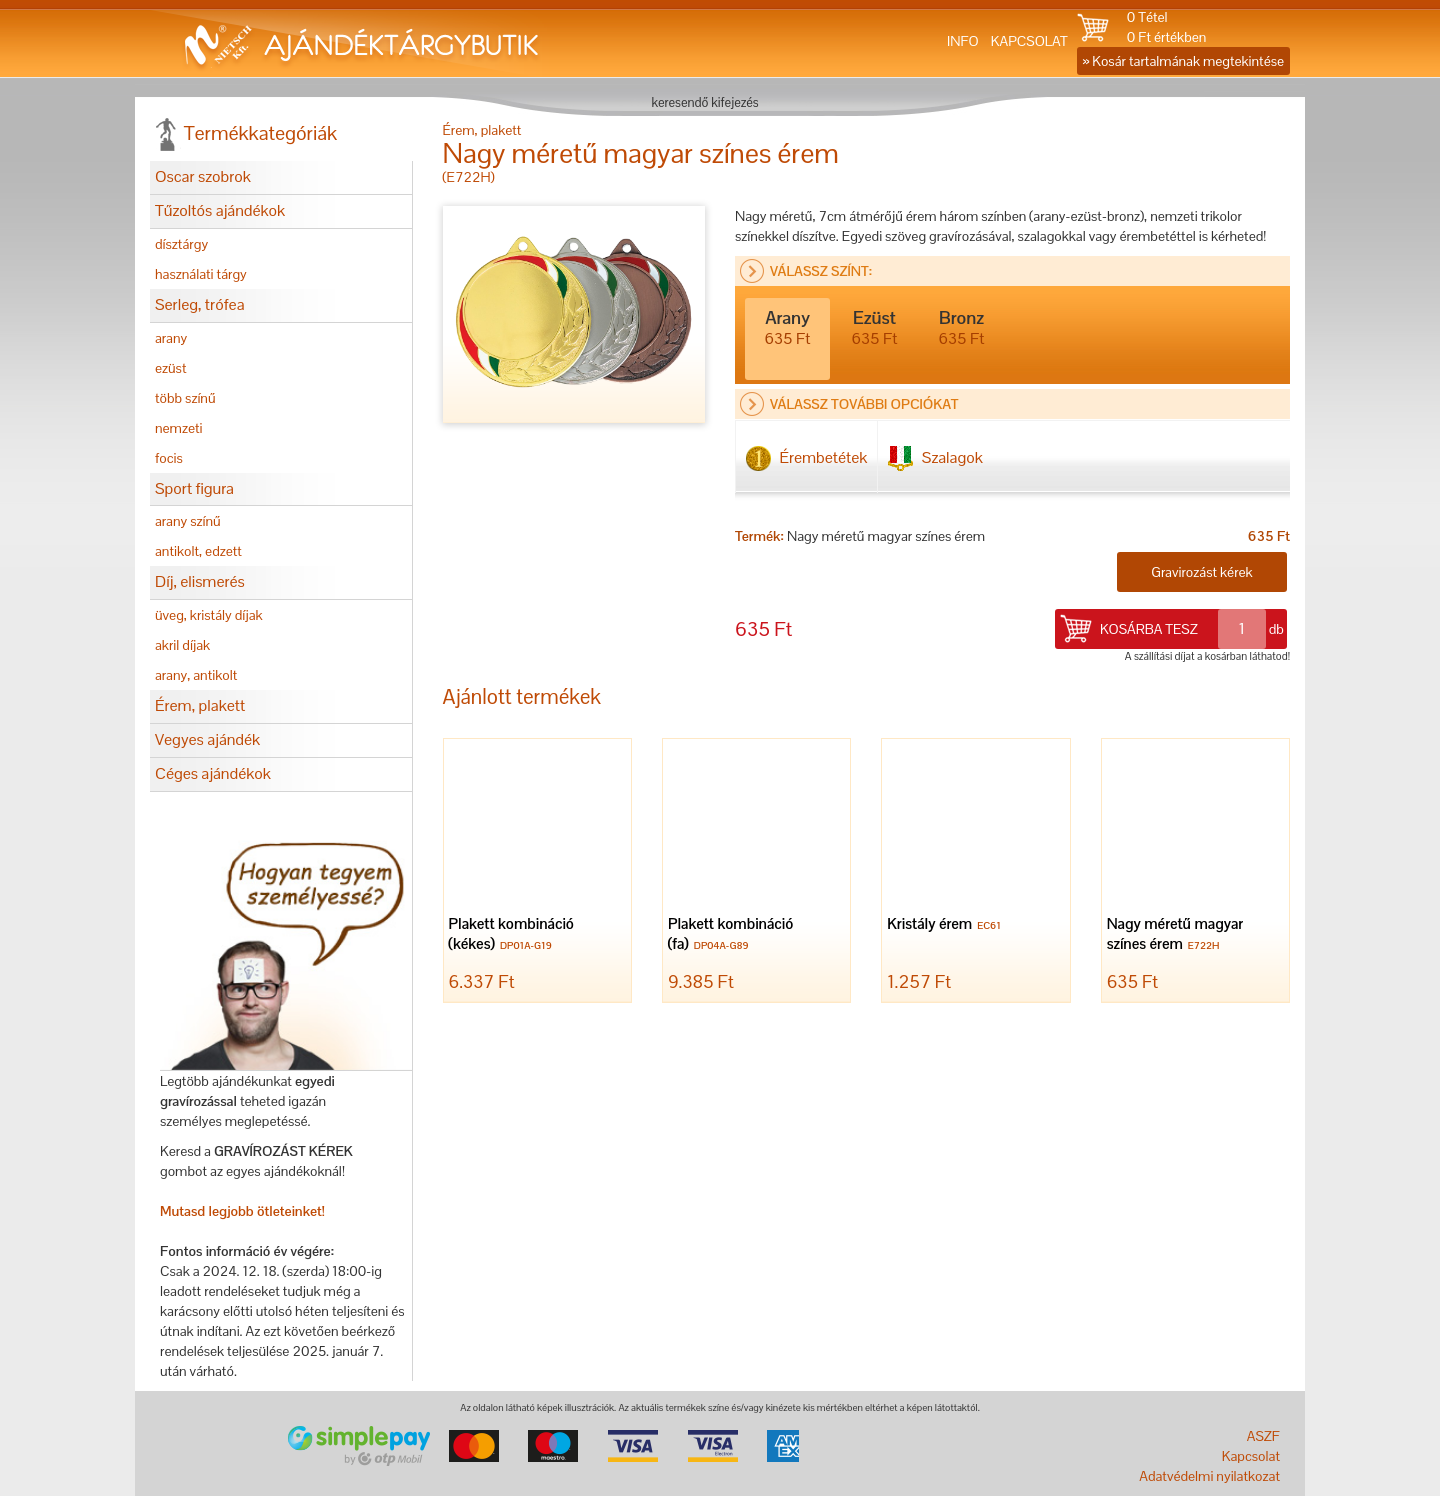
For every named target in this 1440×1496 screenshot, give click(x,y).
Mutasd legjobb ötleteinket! (242, 1211)
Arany (788, 327)
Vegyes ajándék (207, 739)
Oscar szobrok (203, 176)
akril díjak (182, 645)
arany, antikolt (196, 675)
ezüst (171, 368)
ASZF (1263, 1436)
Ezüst (875, 327)
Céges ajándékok (213, 773)
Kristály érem (946, 925)
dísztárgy (181, 244)
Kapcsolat (1251, 1456)
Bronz (962, 327)
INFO (963, 41)
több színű (185, 398)
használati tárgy (201, 274)
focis (169, 458)
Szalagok (935, 458)
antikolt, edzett (198, 551)
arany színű (188, 521)
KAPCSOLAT (1029, 41)
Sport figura (194, 488)
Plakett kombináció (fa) (730, 935)
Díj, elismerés (200, 581)
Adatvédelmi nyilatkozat (1209, 1476)
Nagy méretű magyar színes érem (1175, 935)
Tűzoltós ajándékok (220, 210)
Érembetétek (806, 458)
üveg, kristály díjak (209, 615)
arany (171, 338)
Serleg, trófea (199, 304)
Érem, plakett (200, 705)
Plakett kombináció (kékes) (511, 935)
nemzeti (178, 428)
